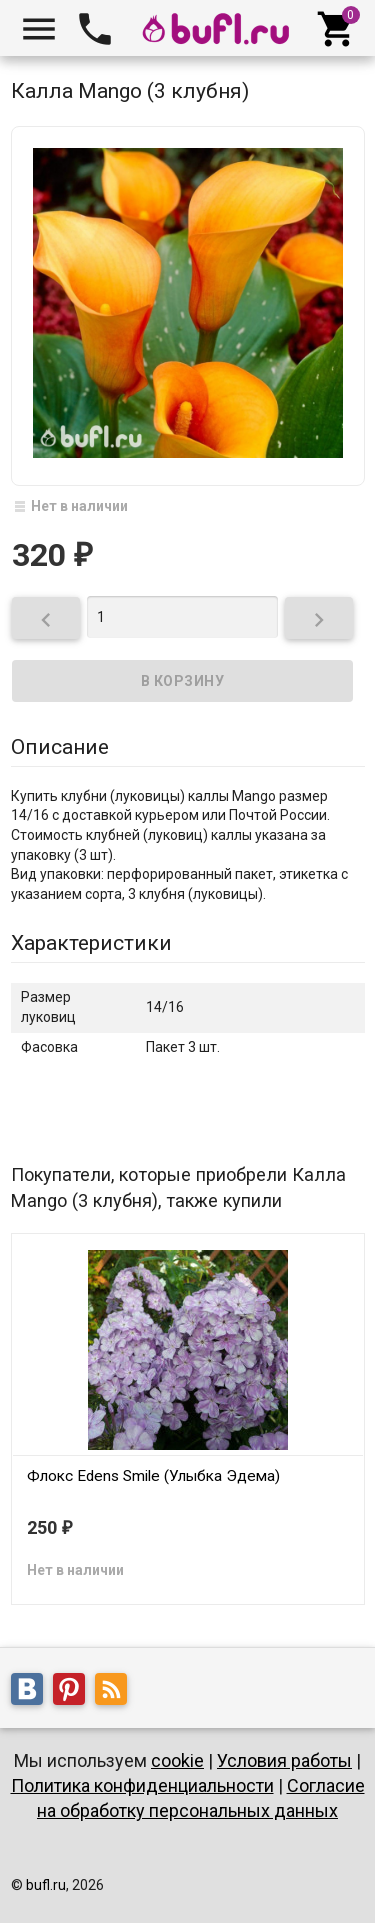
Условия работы (284, 1760)
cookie (177, 1760)
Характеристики (91, 943)
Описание (60, 747)
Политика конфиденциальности (142, 1785)
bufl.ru (46, 1885)
